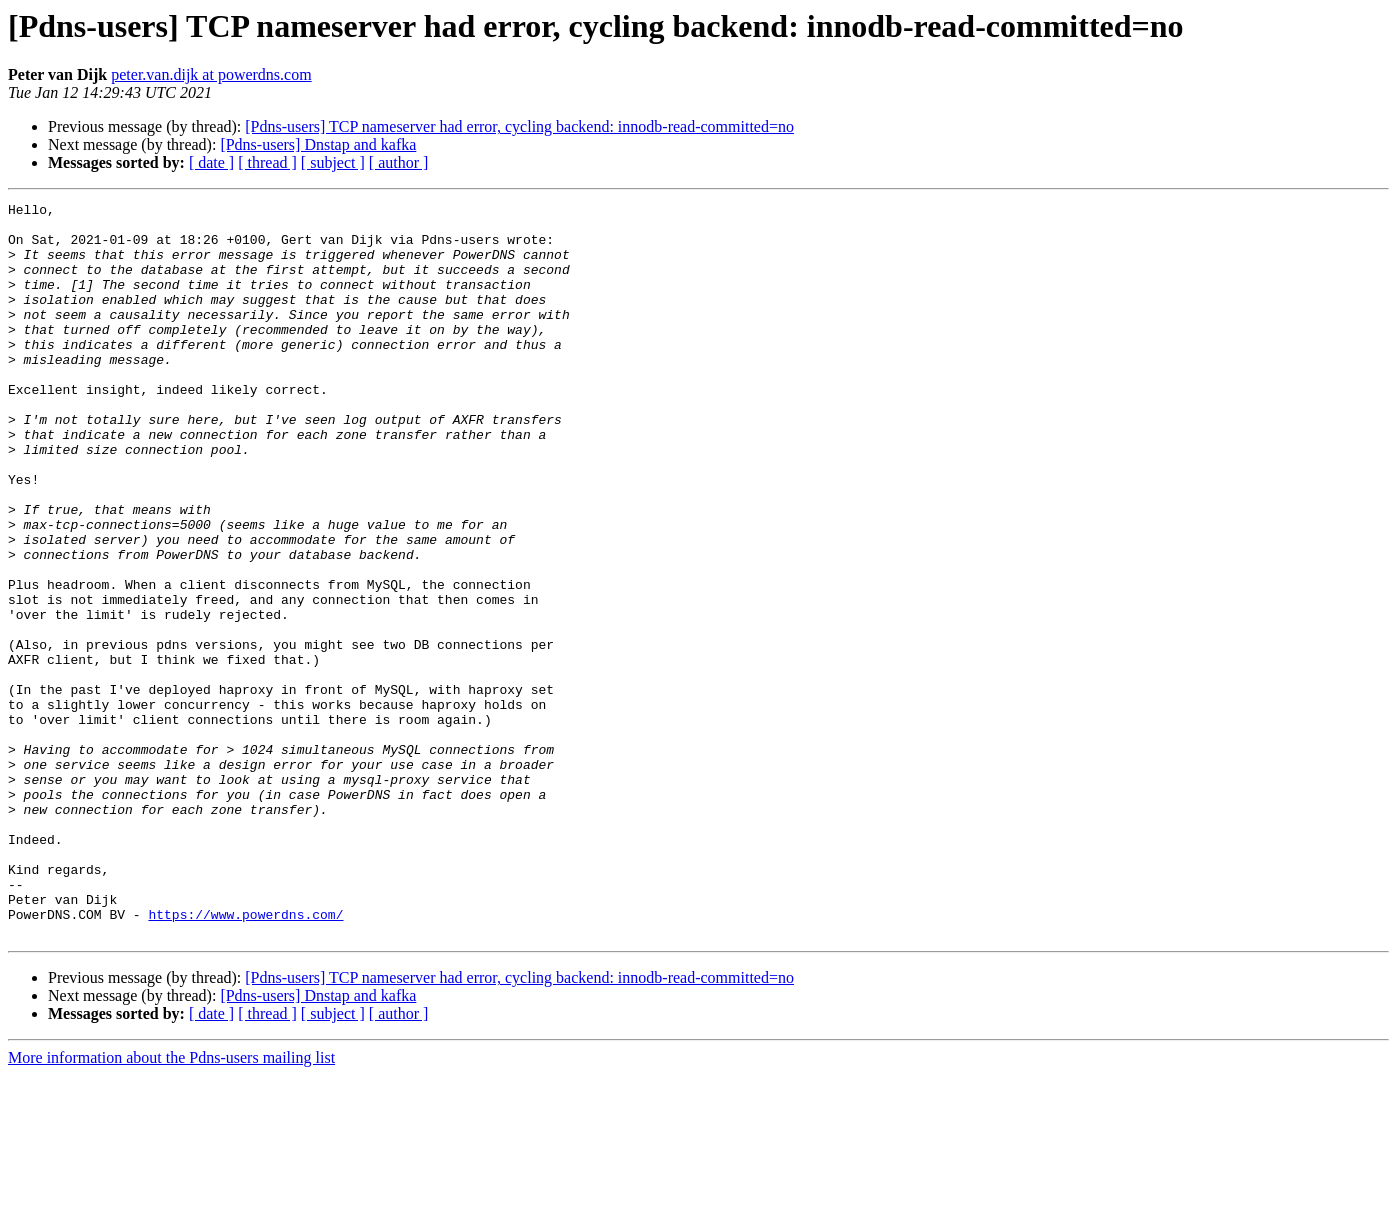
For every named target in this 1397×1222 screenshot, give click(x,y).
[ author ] (399, 162)
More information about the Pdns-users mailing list (171, 1204)
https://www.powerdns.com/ (245, 1058)
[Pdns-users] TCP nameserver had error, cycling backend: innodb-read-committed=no (519, 126)
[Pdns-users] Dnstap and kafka (318, 144)
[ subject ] (333, 162)
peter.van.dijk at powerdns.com (211, 74)
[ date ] (211, 162)
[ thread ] (267, 162)
